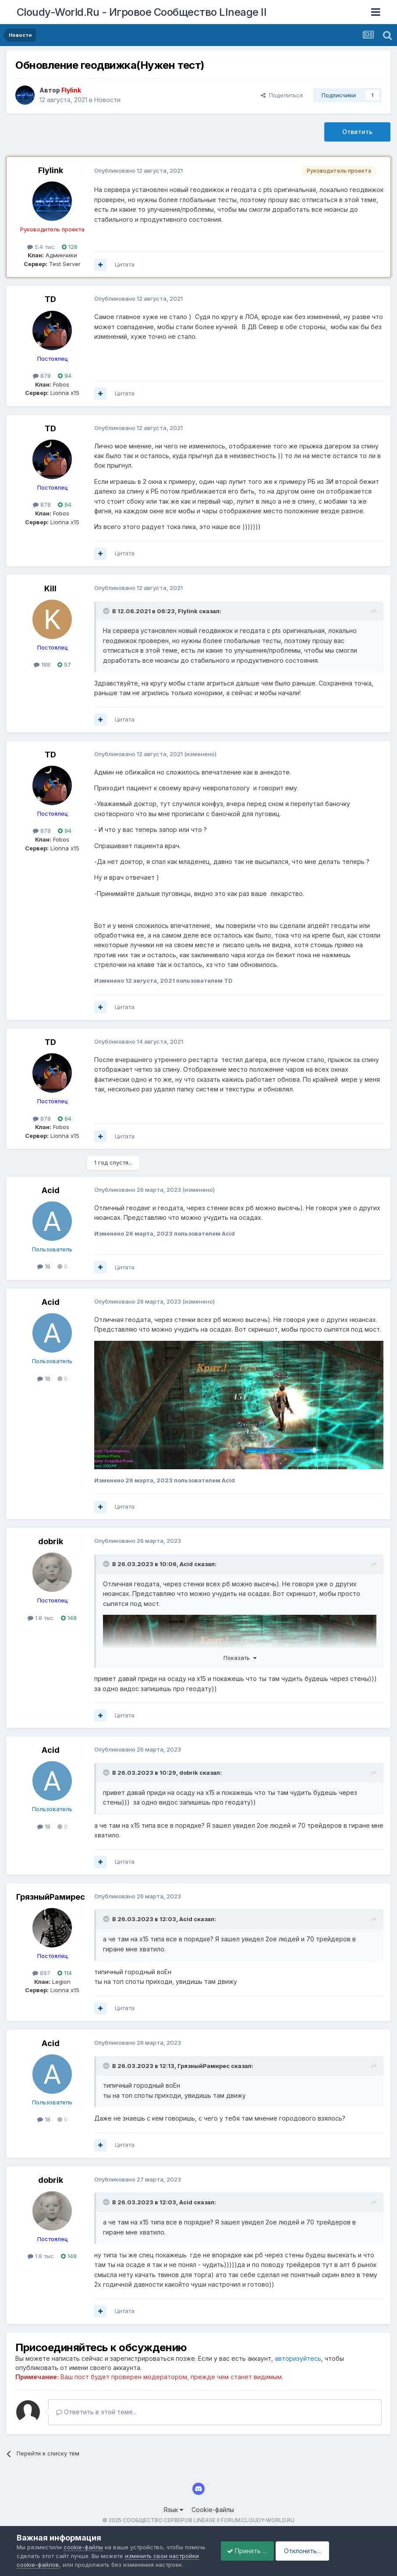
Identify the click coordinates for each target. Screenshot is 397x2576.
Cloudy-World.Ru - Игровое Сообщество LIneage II (142, 12)
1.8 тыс (41, 1617)
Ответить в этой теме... (96, 2412)
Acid (51, 1190)
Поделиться (282, 95)
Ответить (357, 131)
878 (42, 375)
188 (42, 664)
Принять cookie (54, 2559)
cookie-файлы (83, 2525)
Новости (107, 99)
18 (43, 1266)
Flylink (50, 170)
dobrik (50, 1541)
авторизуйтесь (298, 2358)
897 (41, 1972)
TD (50, 299)
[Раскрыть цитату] (107, 611)
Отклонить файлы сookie (140, 2559)
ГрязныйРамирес (50, 1896)
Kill (50, 588)
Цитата (125, 264)
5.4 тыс (41, 246)
